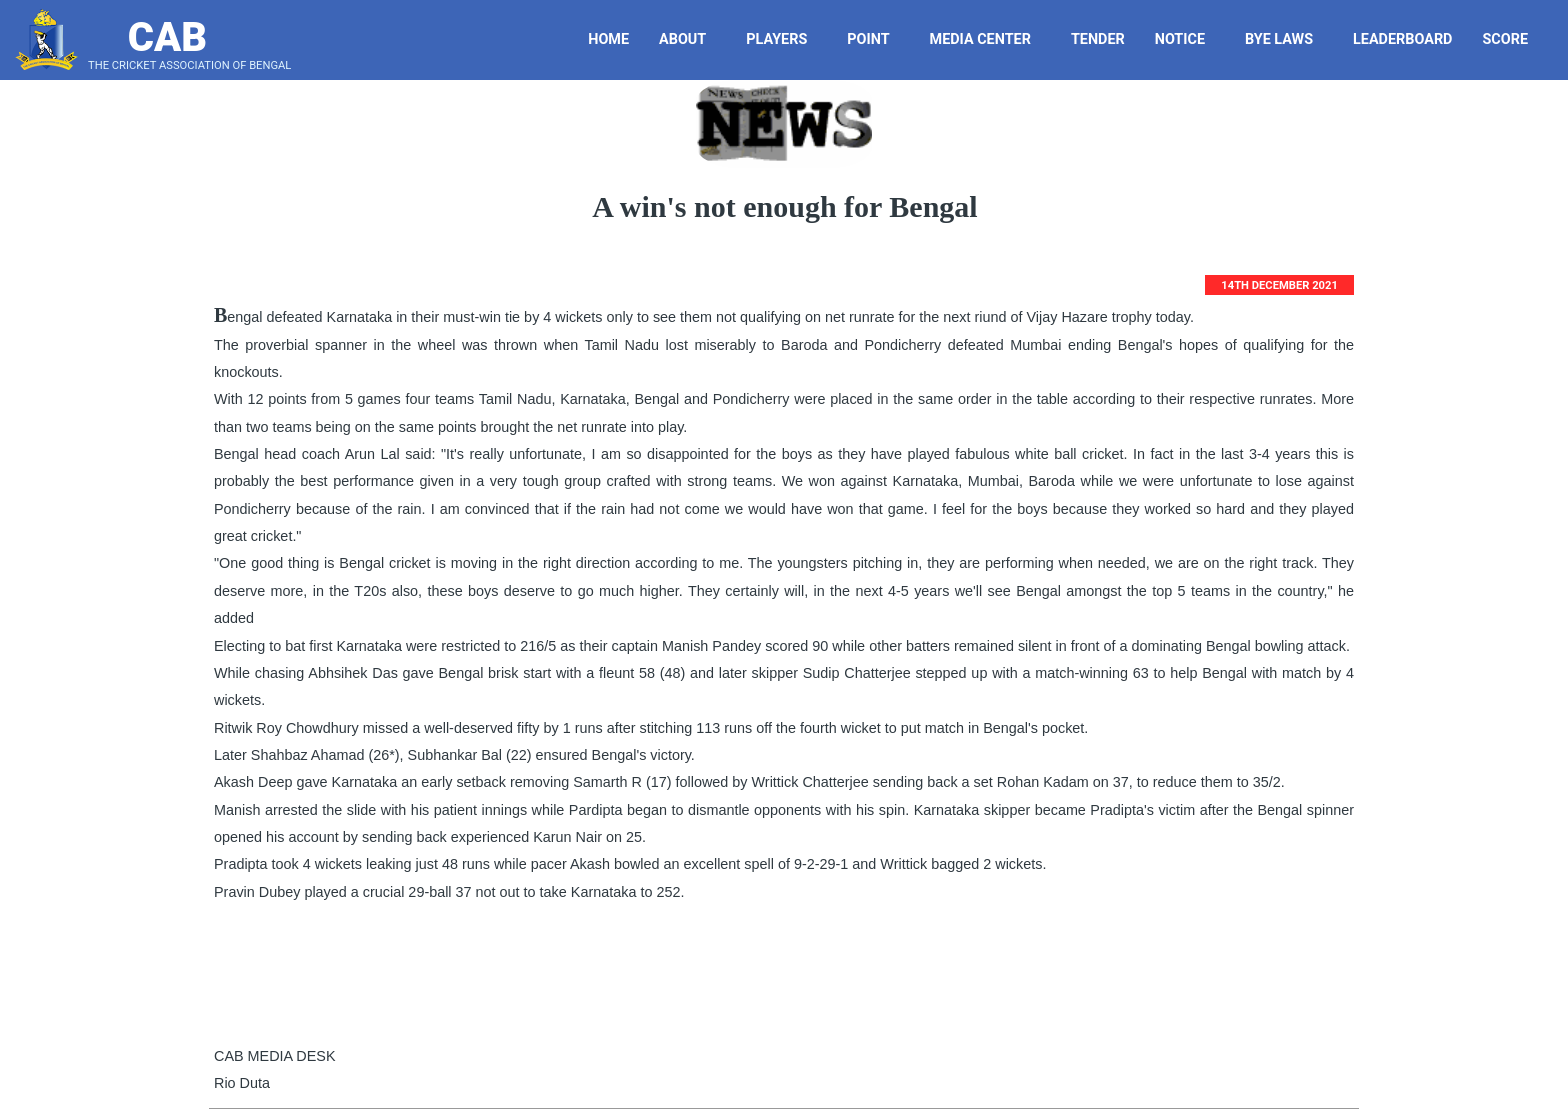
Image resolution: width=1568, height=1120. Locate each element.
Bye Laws (1286, 39)
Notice (1187, 39)
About (690, 39)
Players (784, 39)
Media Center (988, 39)
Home (608, 39)
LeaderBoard (1402, 39)
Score (1512, 39)
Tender (1100, 39)
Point (875, 39)
